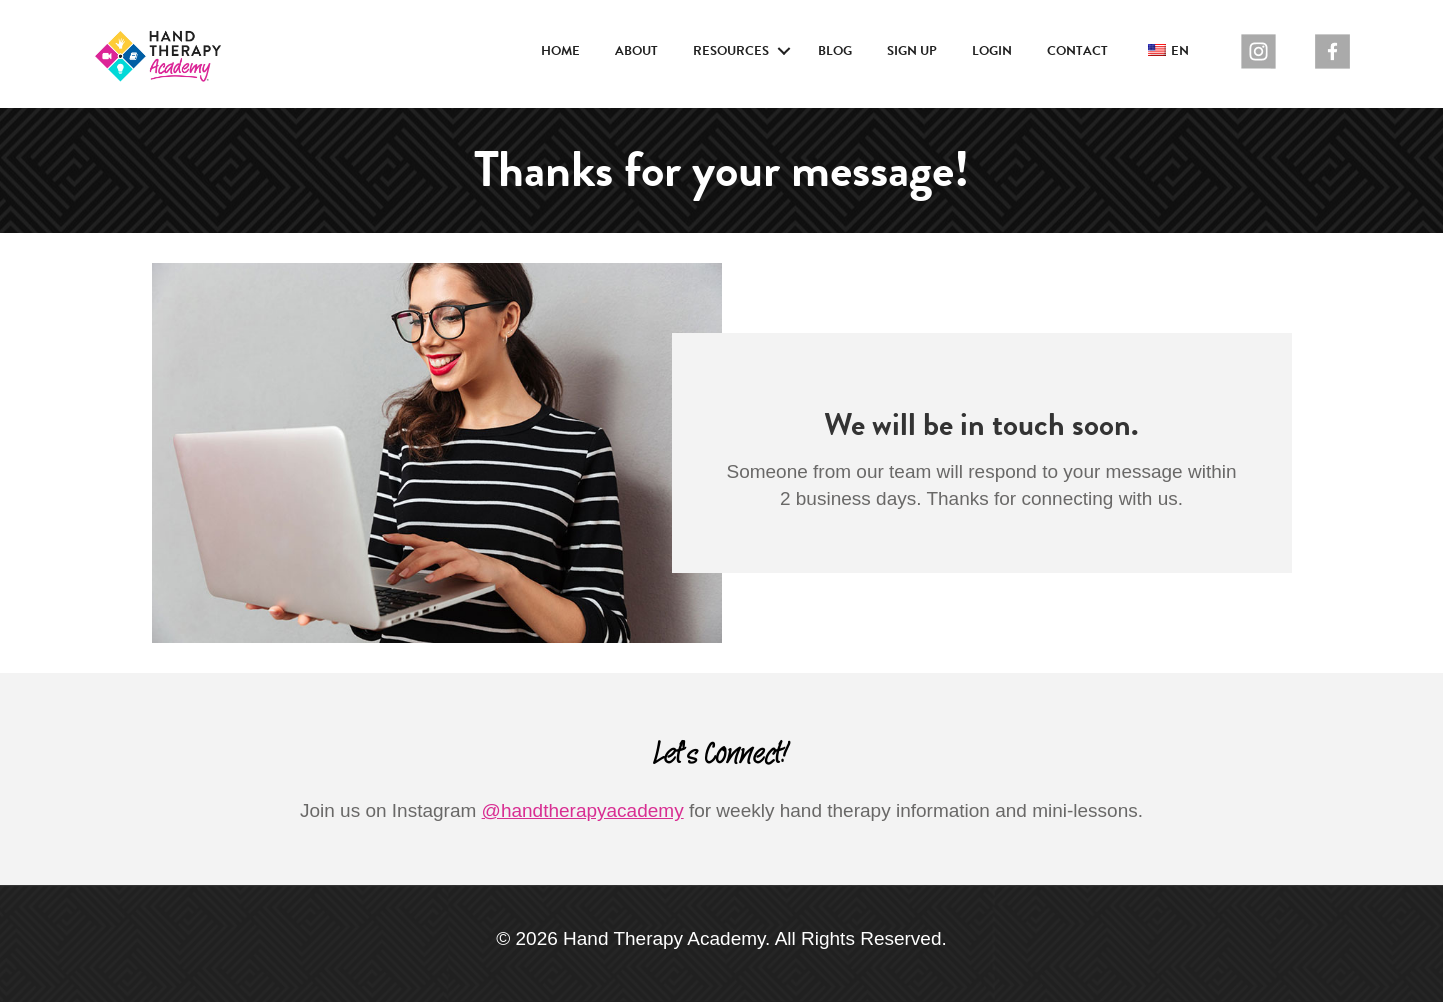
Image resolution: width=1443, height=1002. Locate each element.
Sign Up (912, 51)
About (636, 51)
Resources (731, 51)
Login (992, 51)
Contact (1077, 51)
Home (560, 51)
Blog (835, 51)
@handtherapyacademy (583, 810)
